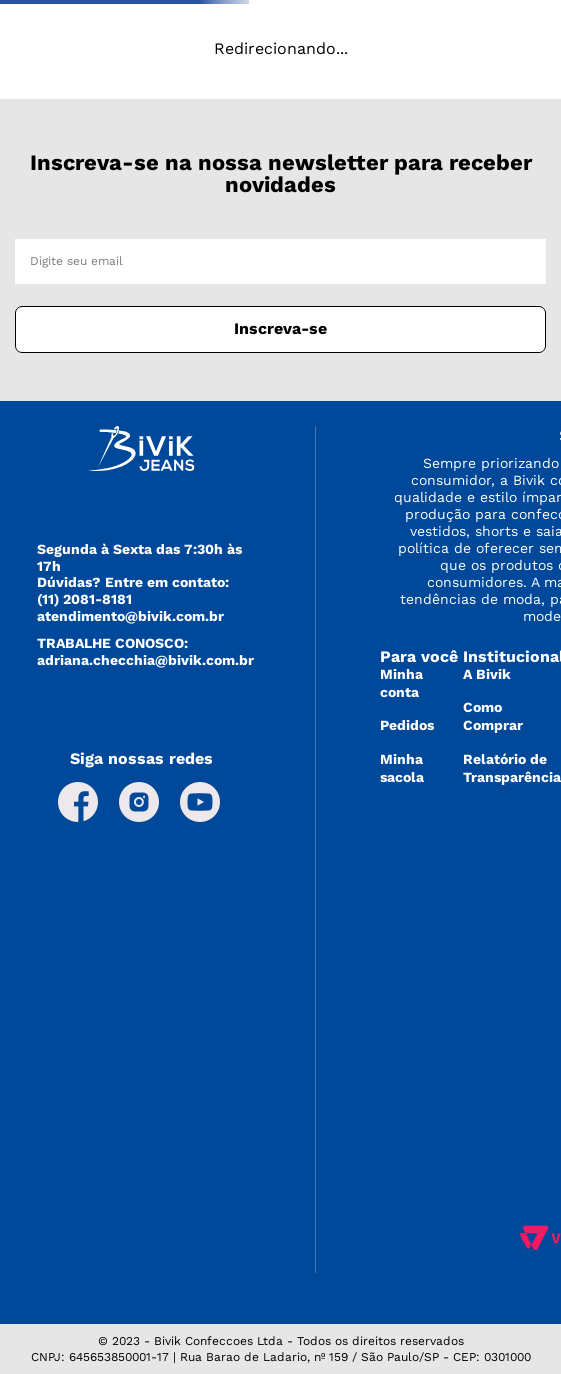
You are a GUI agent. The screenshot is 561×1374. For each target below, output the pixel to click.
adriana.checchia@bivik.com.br (145, 660)
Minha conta (401, 683)
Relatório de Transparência (512, 768)
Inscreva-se (280, 328)
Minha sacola (402, 768)
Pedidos (407, 725)
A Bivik (487, 674)
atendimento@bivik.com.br (130, 616)
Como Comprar (493, 716)
